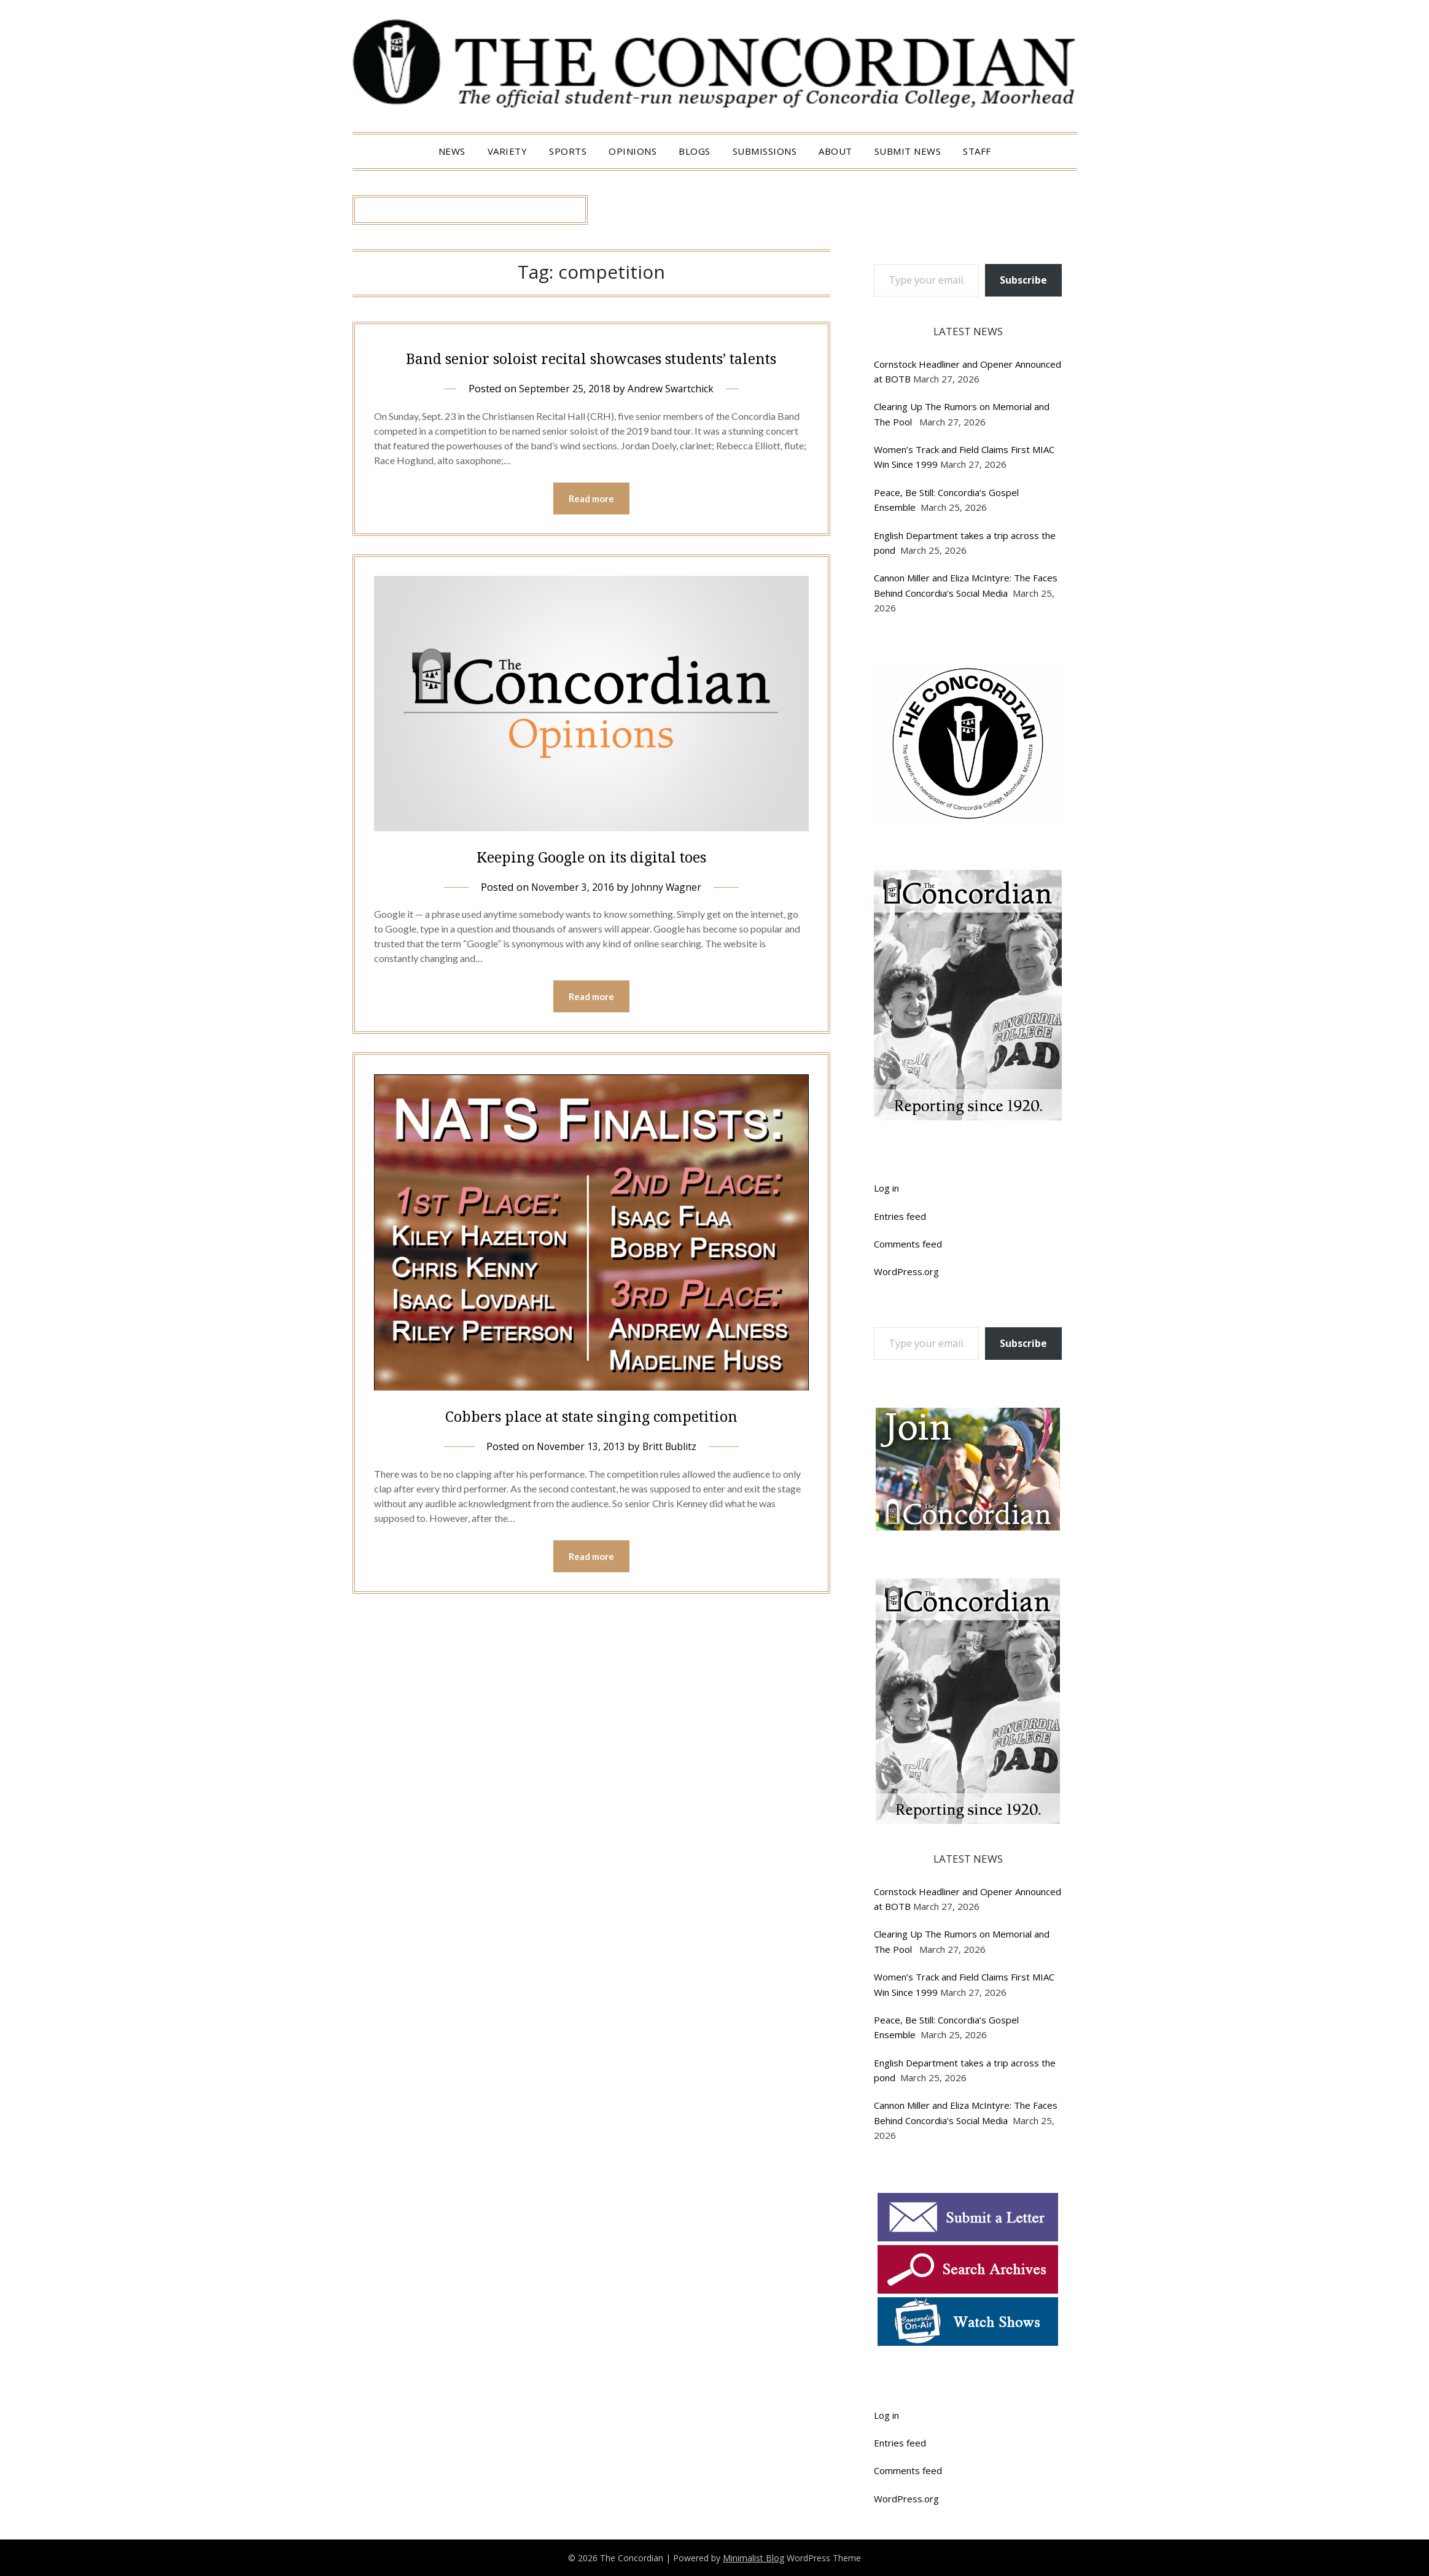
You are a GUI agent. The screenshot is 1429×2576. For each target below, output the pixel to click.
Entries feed (900, 1216)
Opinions (632, 151)
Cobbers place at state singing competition (591, 1444)
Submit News (907, 151)
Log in (886, 1188)
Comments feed (908, 1244)
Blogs (695, 151)
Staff (977, 151)
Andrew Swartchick (674, 416)
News (451, 151)
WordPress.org (906, 1271)
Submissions (765, 151)
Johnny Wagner (669, 916)
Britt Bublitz (672, 1476)
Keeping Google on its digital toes (591, 884)
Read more (591, 526)
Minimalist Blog (753, 2558)
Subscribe (1023, 280)
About (835, 151)
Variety (508, 151)
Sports (567, 151)
